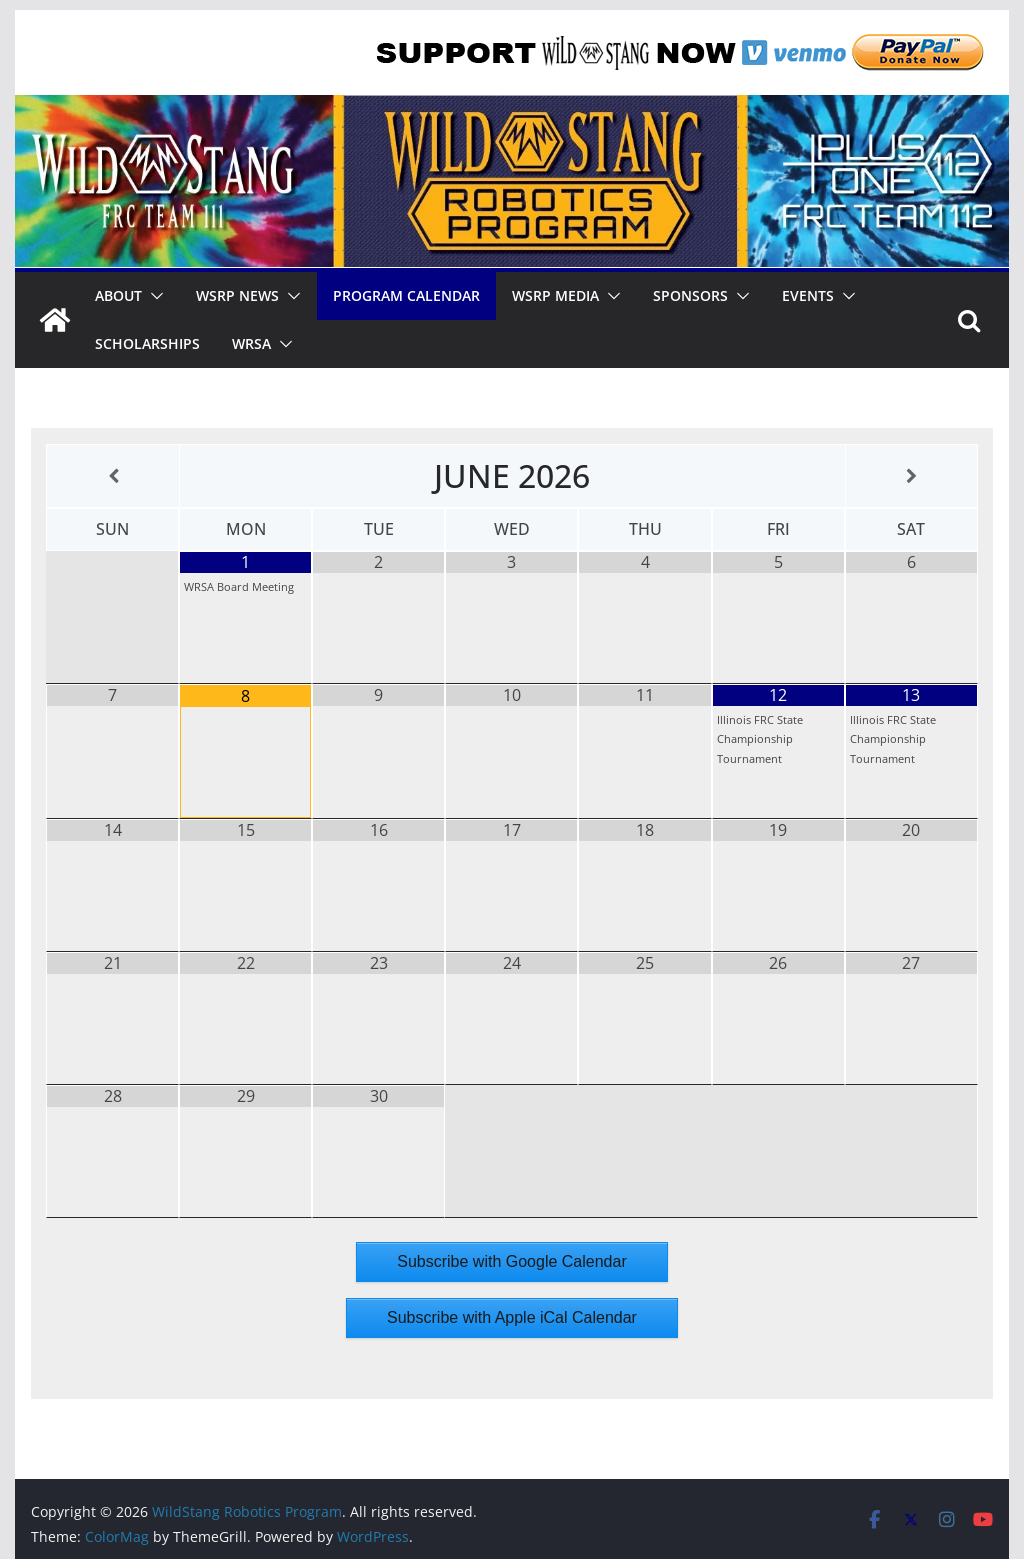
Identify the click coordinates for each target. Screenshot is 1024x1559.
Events (808, 295)
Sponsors (690, 295)
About (118, 295)
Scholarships (147, 343)
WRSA (251, 343)
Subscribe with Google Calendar (511, 1261)
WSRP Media (555, 295)
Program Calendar (406, 295)
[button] (153, 296)
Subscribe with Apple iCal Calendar (512, 1317)
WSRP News (237, 295)
